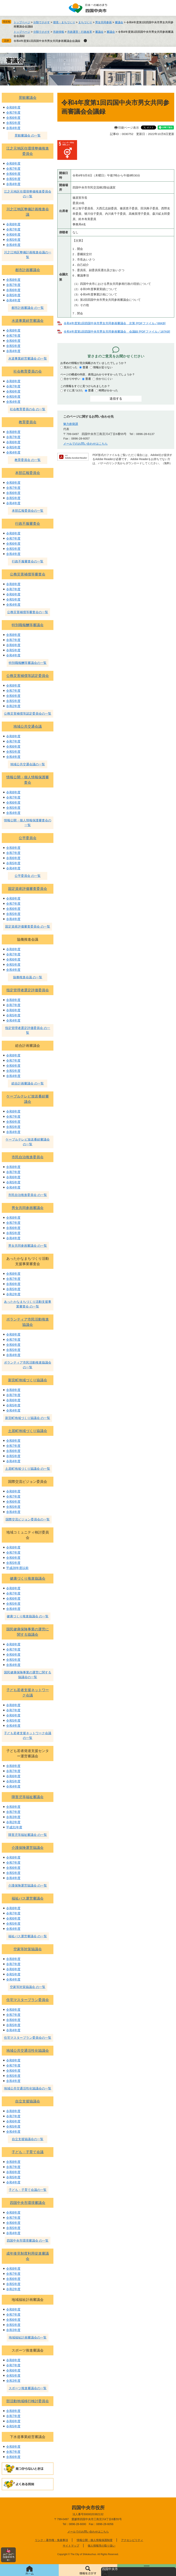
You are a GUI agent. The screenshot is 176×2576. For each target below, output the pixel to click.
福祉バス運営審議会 (28, 1898)
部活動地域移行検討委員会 (27, 2401)
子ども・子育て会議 (28, 2152)
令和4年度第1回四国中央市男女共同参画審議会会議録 (47, 40)
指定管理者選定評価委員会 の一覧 (27, 1030)
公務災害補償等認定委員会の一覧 (27, 713)
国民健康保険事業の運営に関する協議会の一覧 (27, 1675)
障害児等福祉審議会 (28, 1797)
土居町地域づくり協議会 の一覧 (27, 1468)
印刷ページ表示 (128, 127)
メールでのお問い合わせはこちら (85, 443)
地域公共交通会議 (27, 726)
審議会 (119, 22)
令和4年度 (13, 128)
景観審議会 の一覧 (28, 135)
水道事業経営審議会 (28, 321)
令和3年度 (13, 1817)
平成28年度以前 (17, 1568)
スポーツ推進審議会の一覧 (28, 2388)
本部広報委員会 (27, 473)
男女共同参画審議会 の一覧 (27, 1245)
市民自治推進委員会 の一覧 (27, 1195)
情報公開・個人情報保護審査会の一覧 (27, 823)
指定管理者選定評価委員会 (27, 990)
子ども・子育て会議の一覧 (28, 2190)
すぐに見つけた (73, 390)
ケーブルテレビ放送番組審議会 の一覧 (28, 1142)
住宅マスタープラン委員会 (27, 2000)
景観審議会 (27, 98)
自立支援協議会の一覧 (27, 2139)
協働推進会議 (27, 939)
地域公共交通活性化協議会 (27, 2051)
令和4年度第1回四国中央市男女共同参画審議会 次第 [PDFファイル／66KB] (114, 323)
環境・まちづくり (64, 22)
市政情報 (58, 31)
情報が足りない (103, 367)
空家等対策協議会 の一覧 (27, 1987)
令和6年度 (13, 117)
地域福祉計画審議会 (28, 2300)
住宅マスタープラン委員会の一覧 (27, 2037)
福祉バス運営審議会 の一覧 (27, 1936)
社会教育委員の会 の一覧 (27, 409)
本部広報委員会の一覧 (27, 510)
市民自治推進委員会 (28, 1157)
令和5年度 (13, 123)
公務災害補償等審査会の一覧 (27, 612)
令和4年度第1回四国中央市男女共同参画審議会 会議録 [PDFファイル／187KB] (117, 331)
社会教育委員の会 (27, 371)
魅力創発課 (70, 424)
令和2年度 (13, 706)
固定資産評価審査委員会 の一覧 (27, 926)
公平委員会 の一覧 (28, 875)
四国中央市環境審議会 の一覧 (27, 2240)
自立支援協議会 (27, 2101)
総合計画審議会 (27, 1046)
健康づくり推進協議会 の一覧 (27, 1616)
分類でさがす (41, 22)
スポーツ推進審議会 (28, 2350)
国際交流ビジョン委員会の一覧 (28, 1519)
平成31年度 (14, 1827)
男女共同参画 (103, 22)
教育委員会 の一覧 (28, 460)
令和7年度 (13, 112)
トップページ (22, 22)
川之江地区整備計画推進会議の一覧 (27, 255)
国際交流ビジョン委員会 (27, 1482)
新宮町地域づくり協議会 (27, 1380)
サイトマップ (71, 2545)
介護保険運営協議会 (28, 1848)
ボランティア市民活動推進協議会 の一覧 (27, 1365)
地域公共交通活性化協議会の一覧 (27, 2088)
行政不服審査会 (27, 524)
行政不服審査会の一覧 (27, 561)
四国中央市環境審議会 (27, 2203)
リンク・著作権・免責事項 (51, 2540)
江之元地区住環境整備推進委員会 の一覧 (27, 194)
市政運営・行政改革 (79, 31)
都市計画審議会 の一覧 (27, 307)
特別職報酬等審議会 (28, 625)
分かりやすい (72, 378)
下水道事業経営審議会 (27, 2437)
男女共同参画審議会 (28, 1208)
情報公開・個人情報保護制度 (95, 2540)
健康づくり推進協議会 (27, 1578)
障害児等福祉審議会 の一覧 (27, 1834)
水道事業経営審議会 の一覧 (27, 358)
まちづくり (85, 22)
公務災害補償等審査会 (27, 574)
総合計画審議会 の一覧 (27, 1083)
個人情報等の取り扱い (101, 2545)
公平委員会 (27, 838)
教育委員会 (27, 422)
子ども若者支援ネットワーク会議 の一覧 (27, 1735)
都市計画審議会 (27, 270)
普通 (85, 367)
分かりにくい (104, 378)
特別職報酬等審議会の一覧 (28, 663)
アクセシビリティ (132, 2540)
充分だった (70, 367)
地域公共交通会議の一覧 (27, 764)
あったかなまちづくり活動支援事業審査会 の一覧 (27, 1304)
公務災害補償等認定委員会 (27, 676)
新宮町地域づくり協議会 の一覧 (27, 1418)
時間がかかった (108, 390)
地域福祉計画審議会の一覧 (28, 2337)
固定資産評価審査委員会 (27, 889)
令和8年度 (13, 107)
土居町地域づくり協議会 (27, 1431)
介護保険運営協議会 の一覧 (27, 1885)
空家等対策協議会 (27, 1949)
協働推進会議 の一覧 (27, 977)
